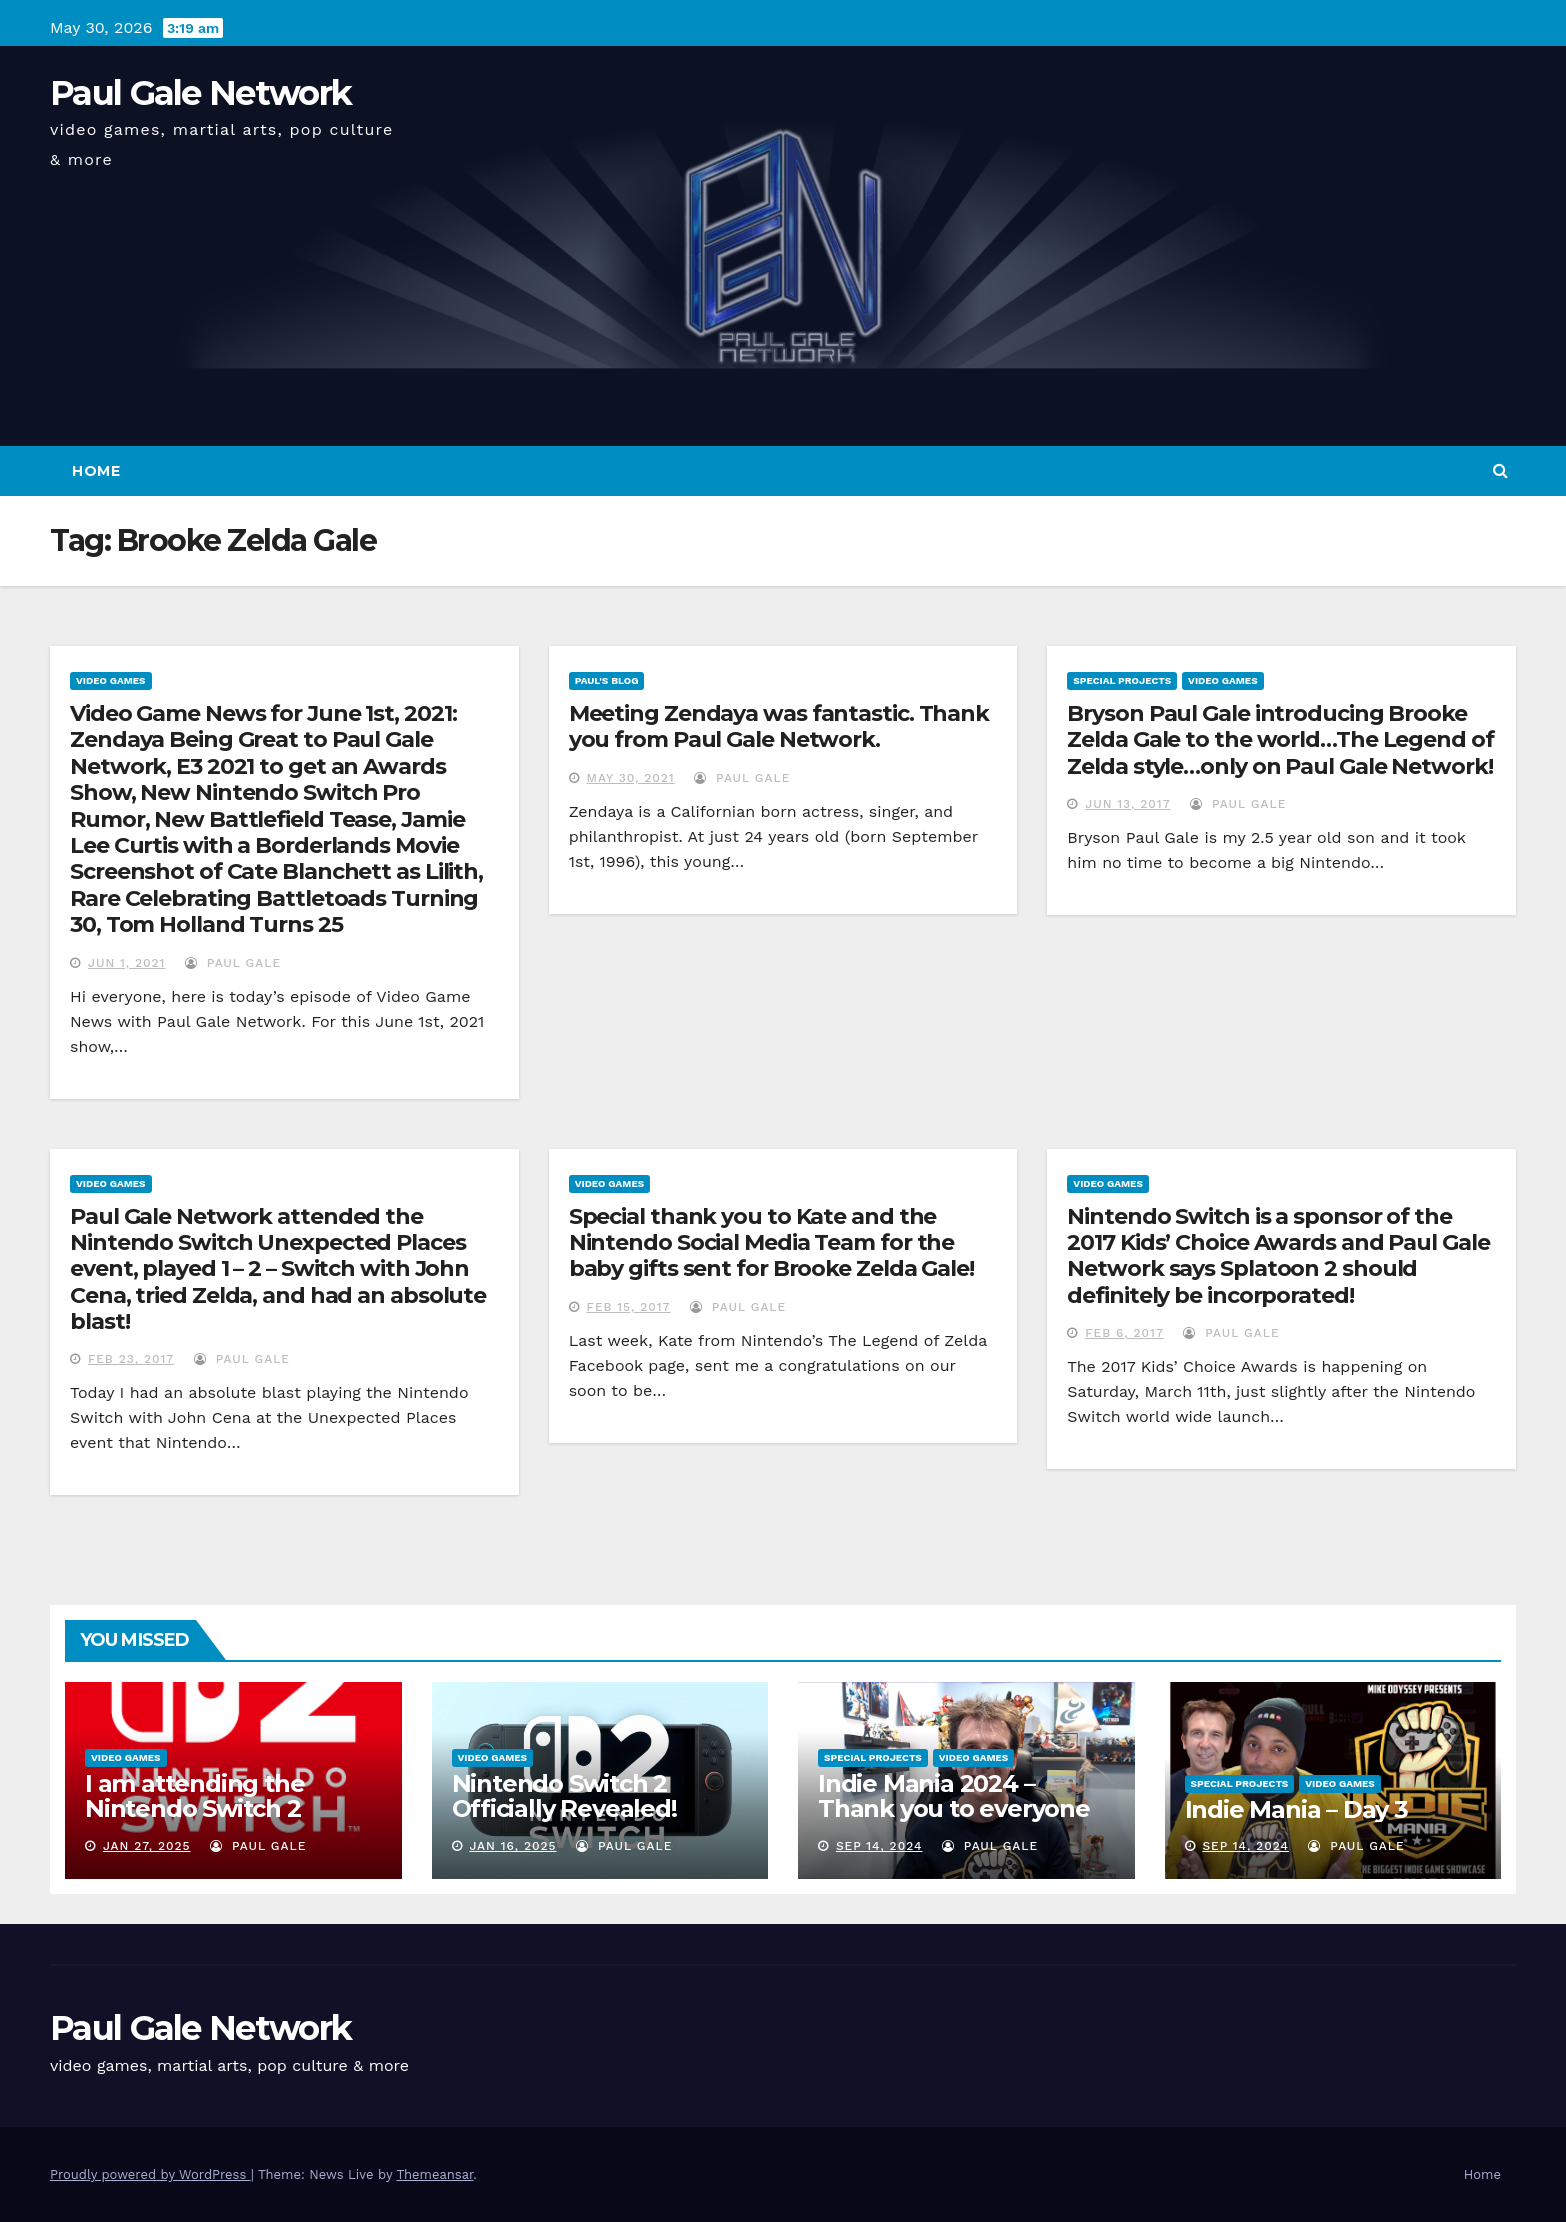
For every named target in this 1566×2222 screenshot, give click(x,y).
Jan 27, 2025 (147, 1846)
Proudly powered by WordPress (150, 2174)
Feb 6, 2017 (1124, 1333)
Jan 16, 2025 (512, 1846)
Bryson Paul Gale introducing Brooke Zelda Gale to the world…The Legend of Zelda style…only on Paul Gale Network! (1280, 740)
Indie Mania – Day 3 (1296, 1809)
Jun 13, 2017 (1127, 804)
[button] (1500, 470)
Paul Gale (233, 963)
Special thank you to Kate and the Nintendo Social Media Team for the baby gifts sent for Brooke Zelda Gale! (771, 1243)
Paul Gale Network (200, 93)
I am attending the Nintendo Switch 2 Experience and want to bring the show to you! (224, 1821)
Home (96, 471)
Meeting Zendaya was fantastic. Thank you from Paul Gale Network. (779, 726)
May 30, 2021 (631, 778)
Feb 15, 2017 (629, 1307)
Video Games (111, 680)
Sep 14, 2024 (879, 1846)
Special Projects (1122, 680)
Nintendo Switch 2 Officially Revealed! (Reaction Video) (564, 1808)
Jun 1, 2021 (126, 963)
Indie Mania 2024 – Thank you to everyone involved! (954, 1808)
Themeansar (434, 2174)
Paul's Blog (607, 680)
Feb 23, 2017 (131, 1359)
